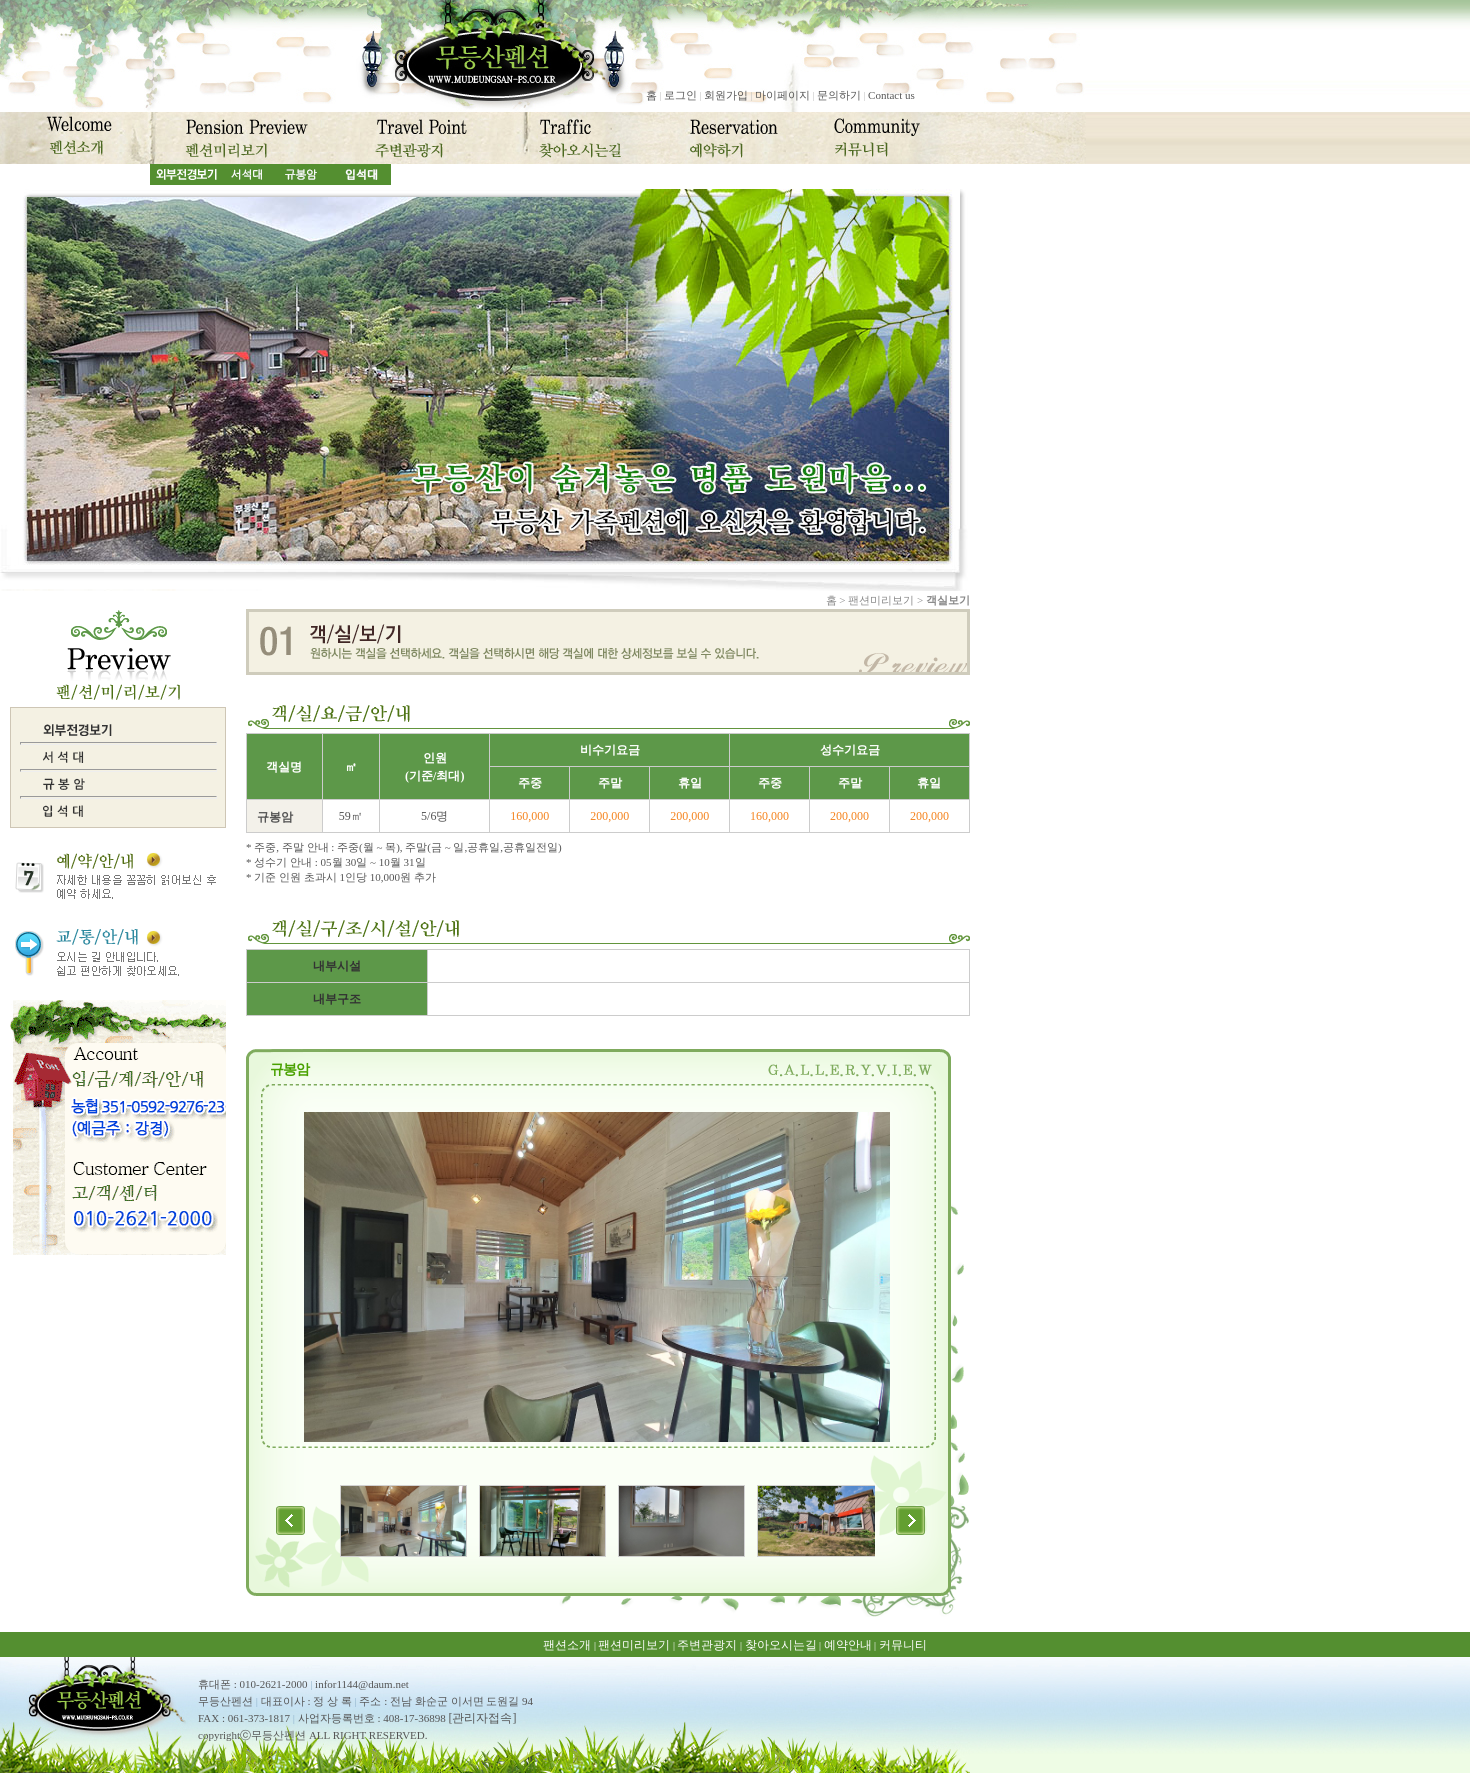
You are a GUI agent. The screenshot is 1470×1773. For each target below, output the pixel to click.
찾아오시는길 (781, 1645)
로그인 (680, 95)
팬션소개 (567, 1645)
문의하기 (839, 95)
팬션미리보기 (634, 1645)
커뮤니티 (903, 1645)
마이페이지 (782, 95)
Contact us (891, 95)
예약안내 (848, 1645)
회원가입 (726, 95)
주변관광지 (707, 1645)
